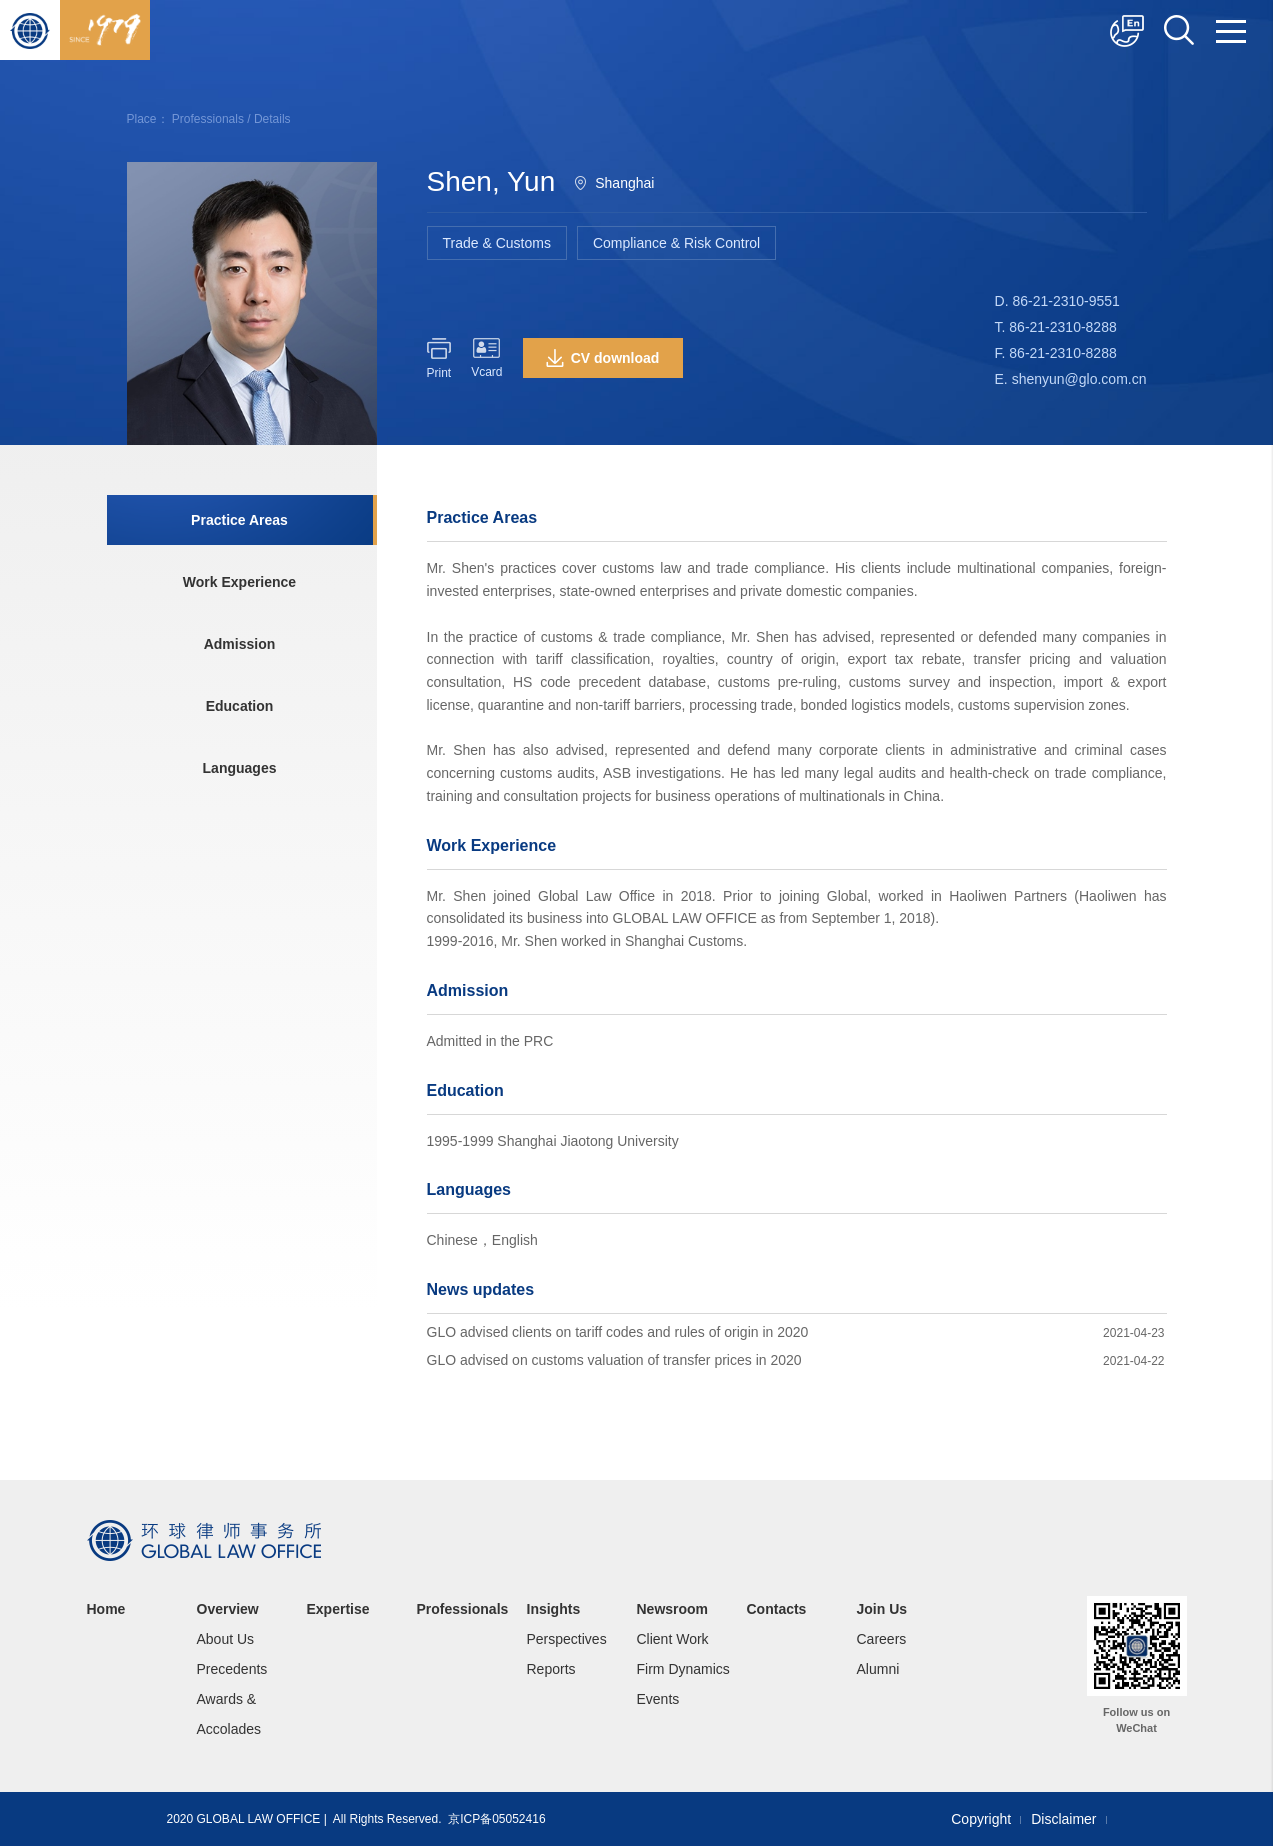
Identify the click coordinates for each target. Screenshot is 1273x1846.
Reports (551, 1669)
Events (658, 1699)
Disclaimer (1063, 1819)
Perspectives (567, 1639)
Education (240, 706)
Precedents (232, 1669)
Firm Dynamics (683, 1669)
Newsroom (673, 1609)
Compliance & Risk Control (676, 243)
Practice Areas (239, 520)
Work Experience (239, 582)
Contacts (777, 1609)
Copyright (981, 1819)
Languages (240, 768)
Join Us (882, 1609)
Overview (228, 1609)
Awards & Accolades (229, 1714)
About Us (226, 1639)
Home (106, 1609)
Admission (240, 644)
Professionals (208, 119)
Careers (882, 1639)
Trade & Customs (497, 243)
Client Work (673, 1639)
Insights (554, 1609)
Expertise (338, 1609)
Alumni (878, 1669)
